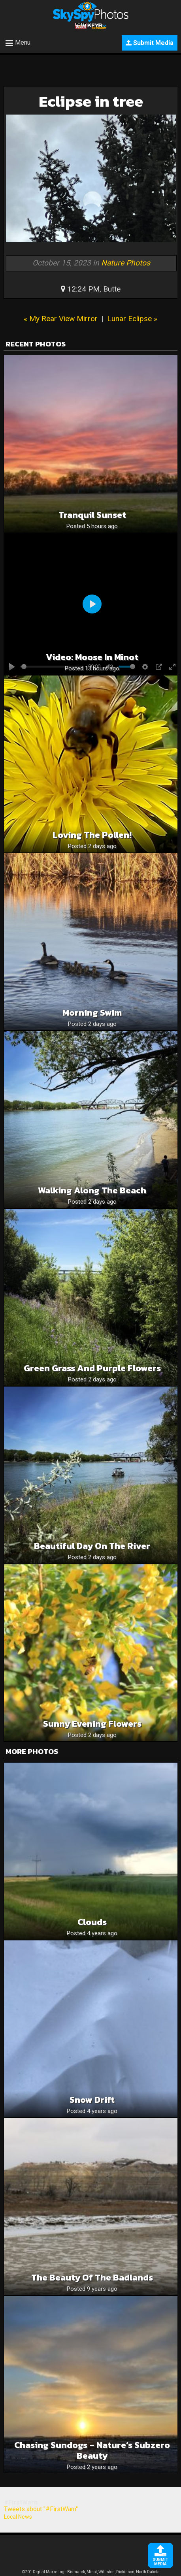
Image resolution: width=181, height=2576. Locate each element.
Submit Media (149, 43)
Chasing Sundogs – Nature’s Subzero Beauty (92, 2450)
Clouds (92, 1922)
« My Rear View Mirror (61, 318)
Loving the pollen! (92, 835)
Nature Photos (125, 262)
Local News (18, 2517)
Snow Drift (92, 2099)
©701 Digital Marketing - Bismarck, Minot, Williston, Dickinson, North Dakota (91, 2572)
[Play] (92, 604)
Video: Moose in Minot (92, 657)
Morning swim (92, 1012)
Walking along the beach (92, 1190)
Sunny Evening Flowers (92, 1723)
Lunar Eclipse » (132, 318)
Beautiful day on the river (92, 1546)
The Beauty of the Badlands (92, 2277)
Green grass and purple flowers (92, 1368)
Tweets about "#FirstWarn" (41, 2509)
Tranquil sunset (92, 515)
